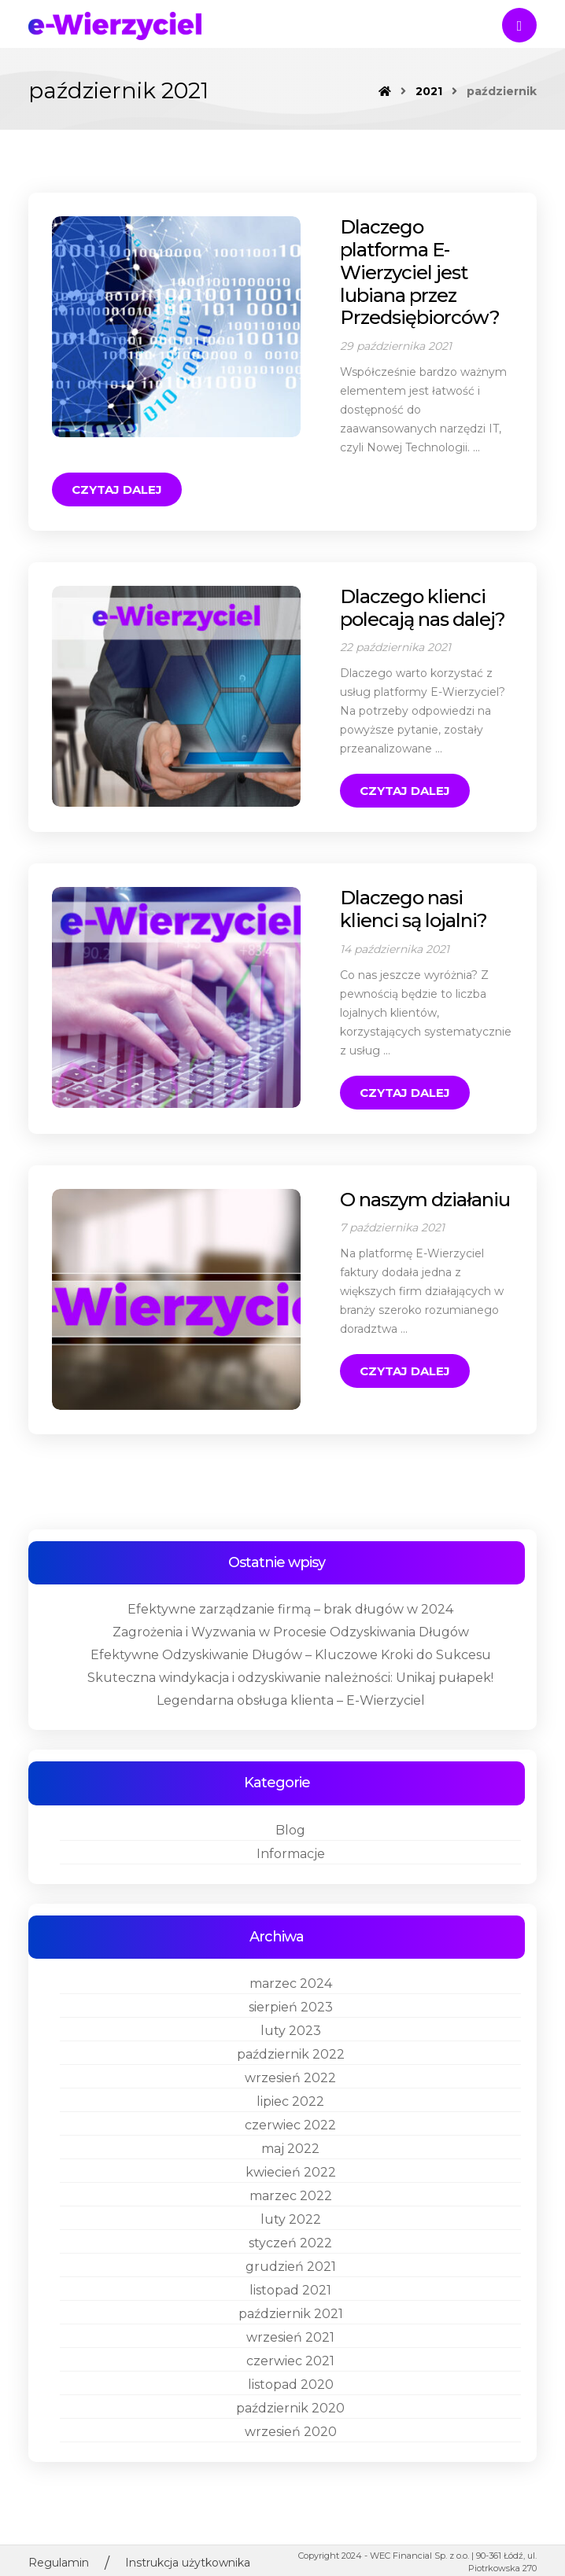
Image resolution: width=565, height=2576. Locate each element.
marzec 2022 (290, 2147)
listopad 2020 (291, 2335)
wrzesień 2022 (290, 2029)
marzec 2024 (290, 1934)
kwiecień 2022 (291, 2123)
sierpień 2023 (291, 1958)
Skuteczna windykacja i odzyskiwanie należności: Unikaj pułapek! (290, 1629)
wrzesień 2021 (290, 2288)
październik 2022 (291, 2005)
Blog (290, 1781)
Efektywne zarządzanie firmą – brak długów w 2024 (290, 1561)
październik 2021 (290, 2265)
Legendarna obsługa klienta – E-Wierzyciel (291, 1652)
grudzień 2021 (291, 2217)
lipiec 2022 (290, 2052)
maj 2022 (290, 2099)
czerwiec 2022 (290, 2076)
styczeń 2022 (290, 2194)
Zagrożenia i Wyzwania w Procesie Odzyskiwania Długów (291, 1584)
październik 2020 (290, 2359)
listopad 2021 (290, 2241)
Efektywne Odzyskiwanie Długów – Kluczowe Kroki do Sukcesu (290, 1606)
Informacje (291, 1805)
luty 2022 (290, 2170)
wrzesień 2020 (291, 2382)
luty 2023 (290, 1981)
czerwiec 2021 (290, 2312)
